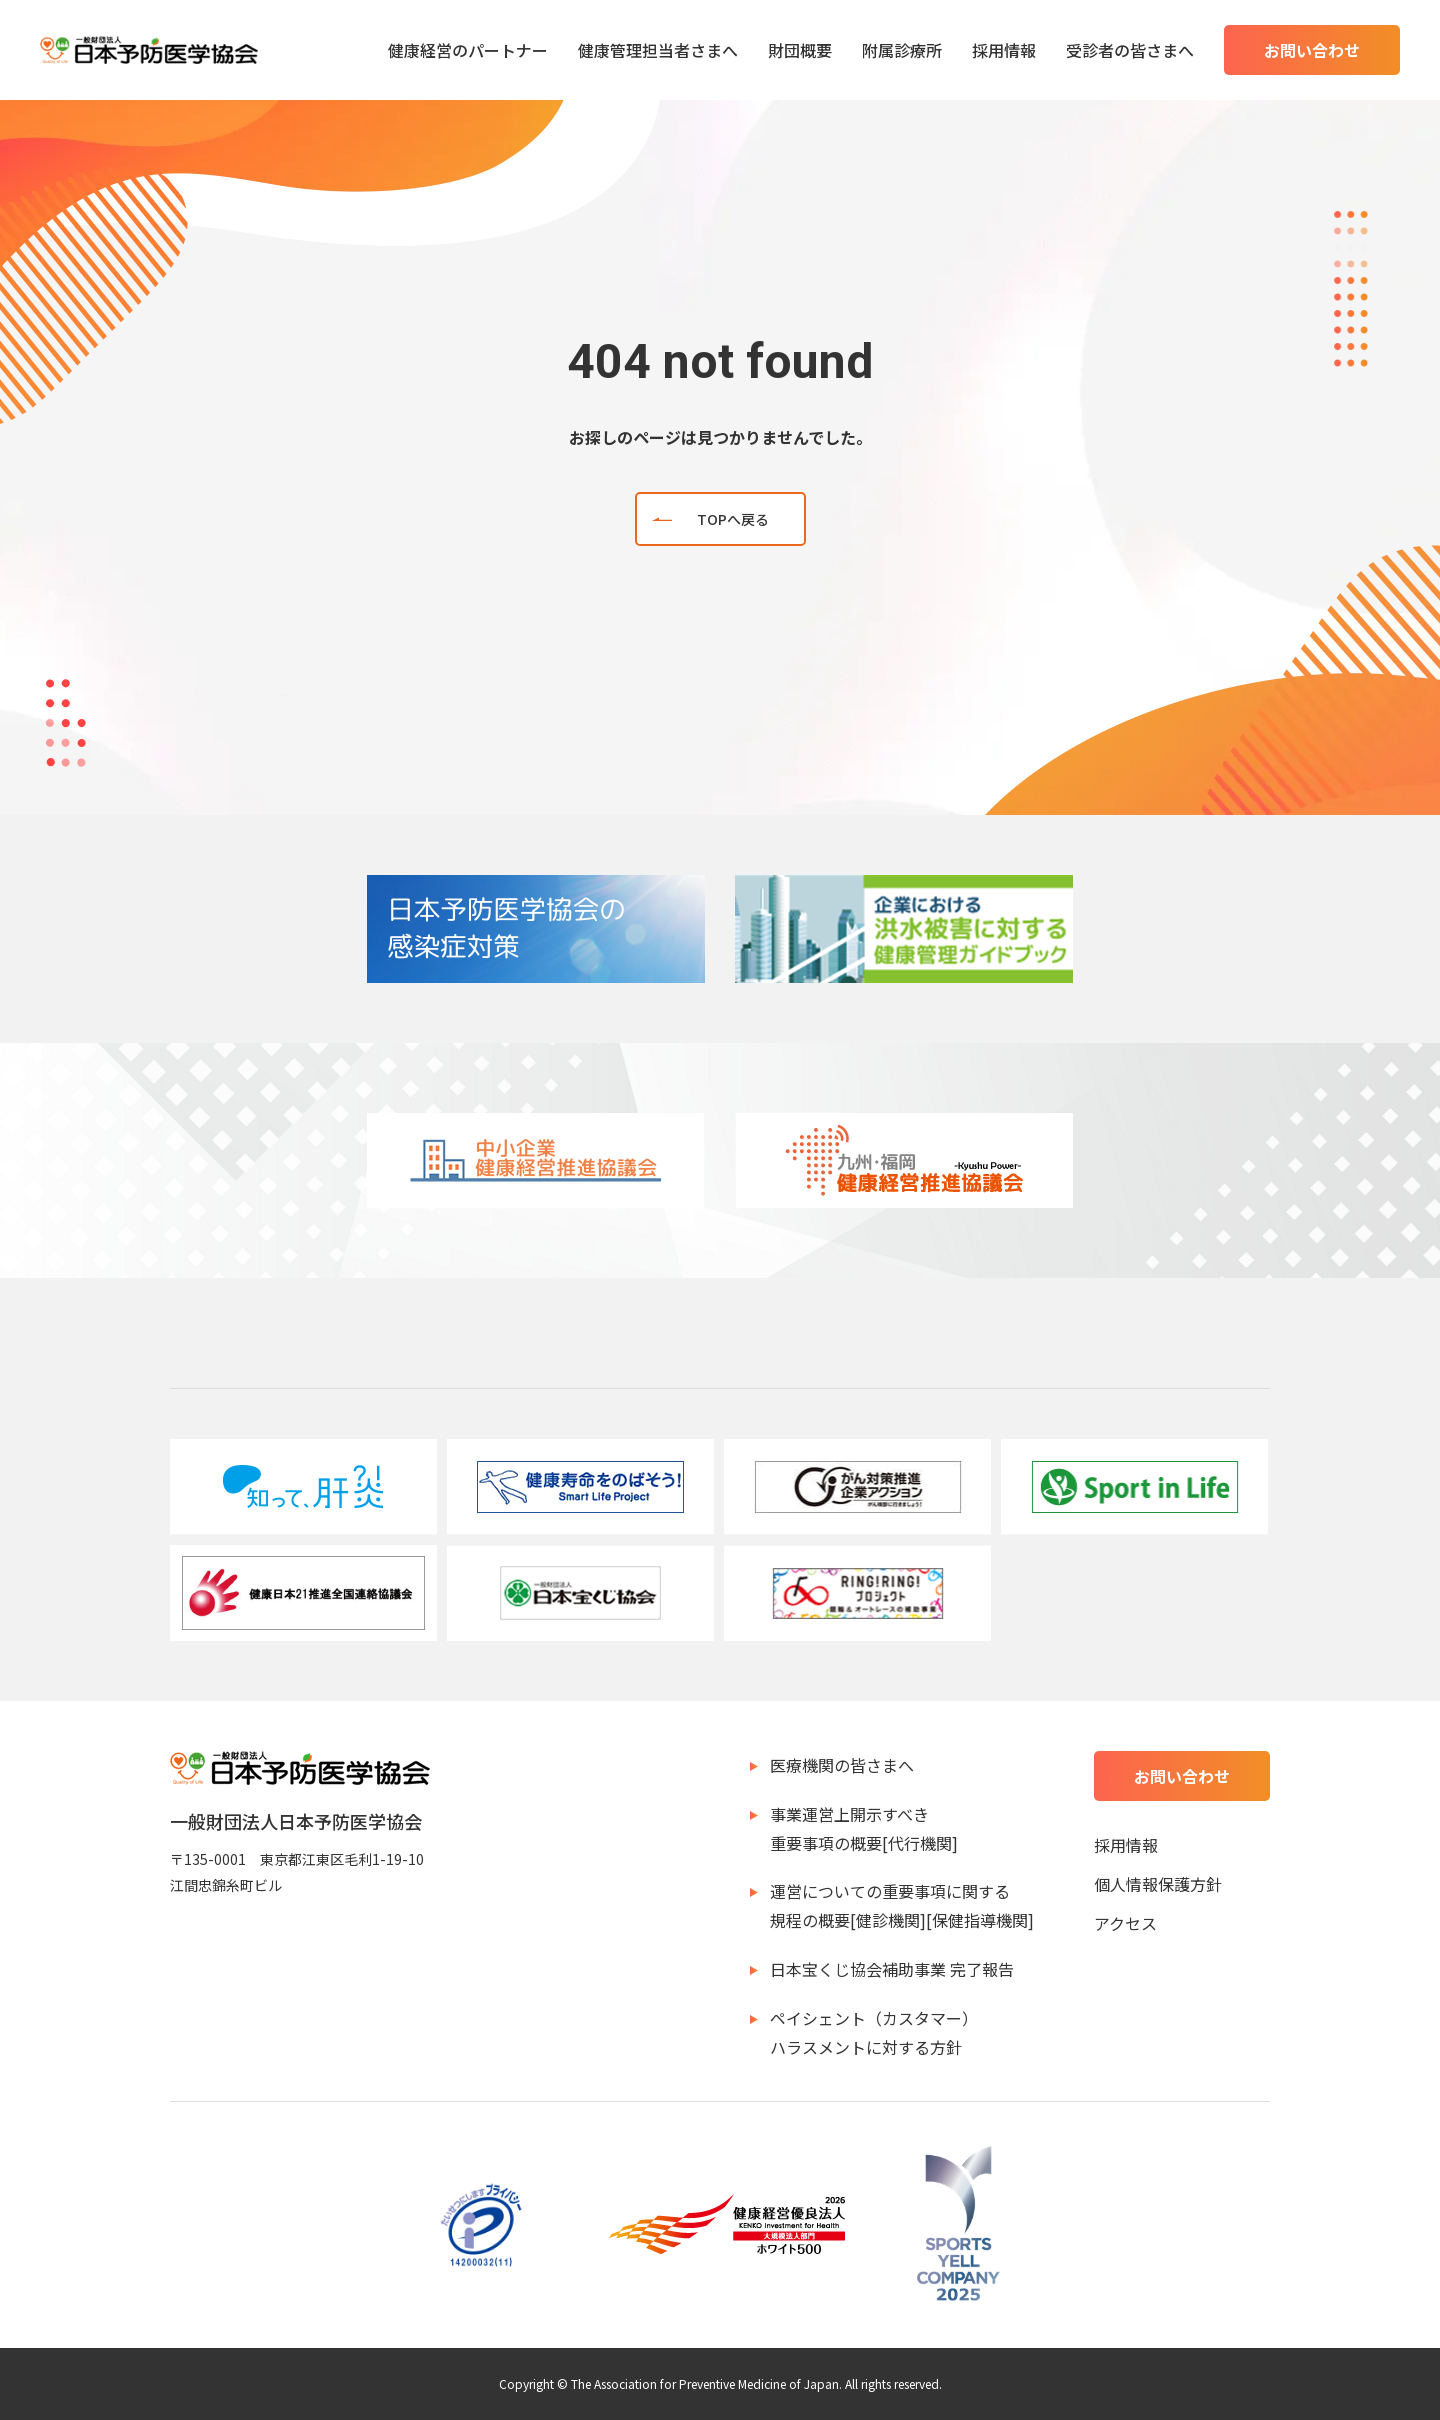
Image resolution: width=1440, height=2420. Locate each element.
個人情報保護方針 (1158, 1884)
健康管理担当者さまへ (658, 50)
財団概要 (800, 50)
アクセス (1125, 1923)
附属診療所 (902, 50)
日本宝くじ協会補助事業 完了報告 (892, 1969)
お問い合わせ (1312, 50)
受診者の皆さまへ (1130, 50)
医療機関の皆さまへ (842, 1765)
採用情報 (1004, 50)
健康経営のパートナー (468, 50)
